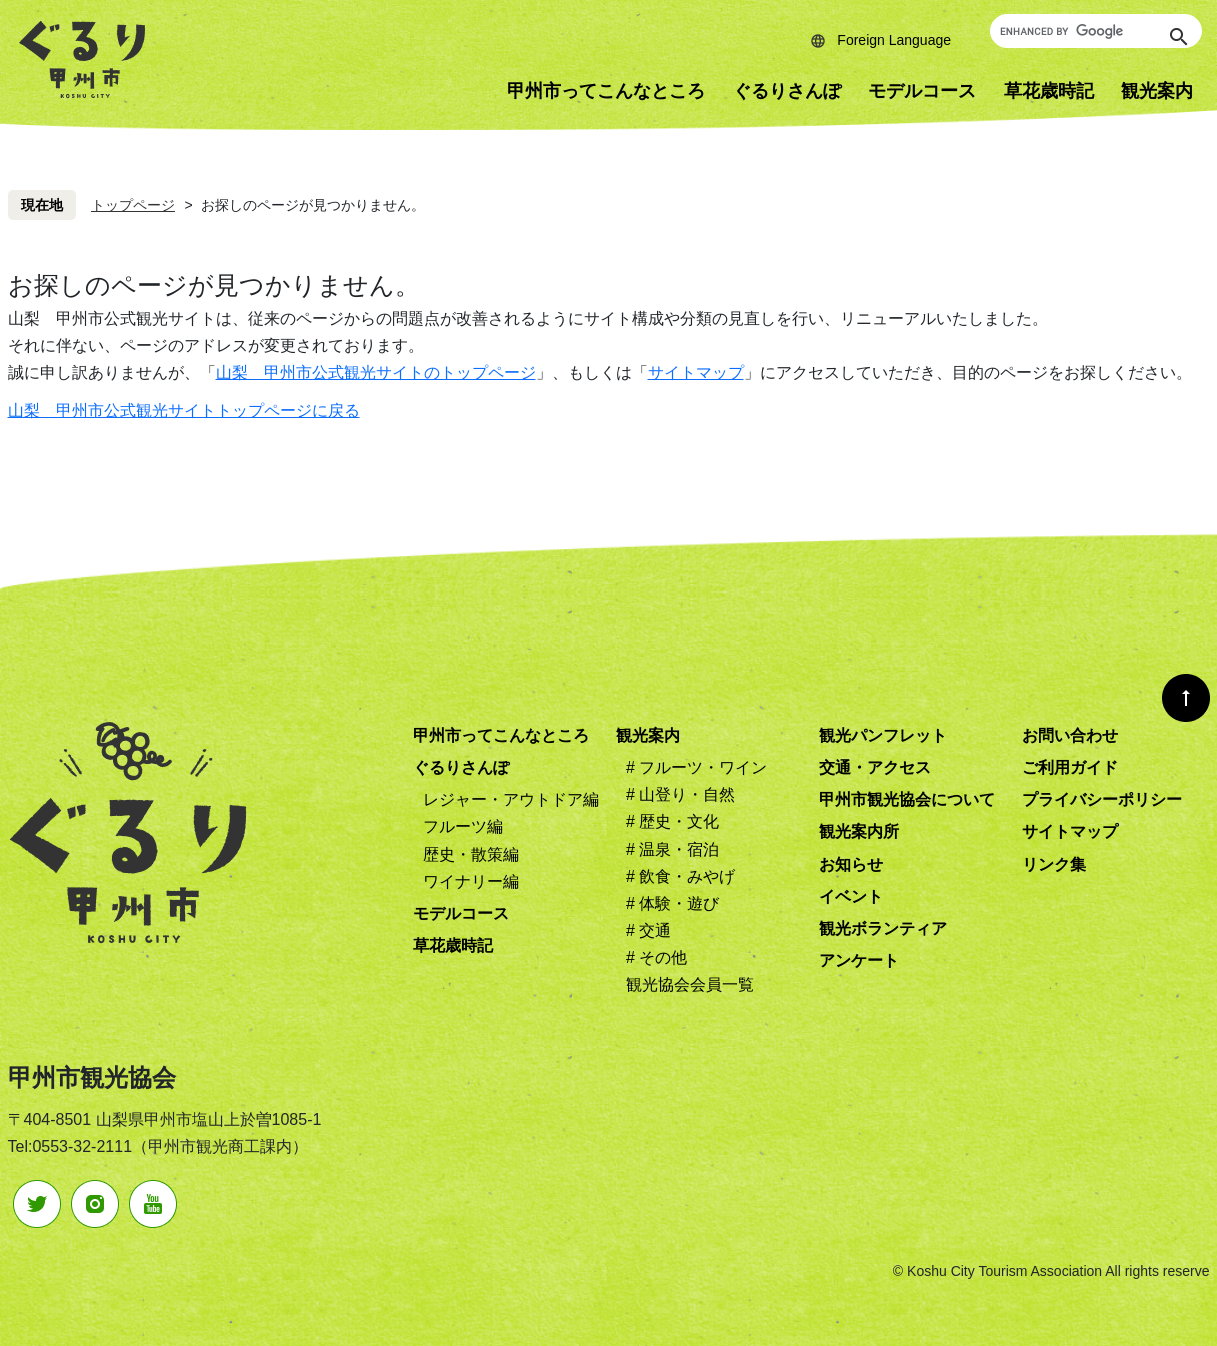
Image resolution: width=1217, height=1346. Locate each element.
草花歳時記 (1049, 91)
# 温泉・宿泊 (672, 849)
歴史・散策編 (471, 854)
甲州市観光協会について (907, 799)
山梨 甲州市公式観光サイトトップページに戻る (184, 410)
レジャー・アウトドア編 (511, 799)
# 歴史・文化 (672, 821)
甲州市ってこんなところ (606, 91)
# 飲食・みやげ (680, 876)
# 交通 (648, 930)
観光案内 (648, 735)
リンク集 (1054, 864)
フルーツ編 (463, 826)
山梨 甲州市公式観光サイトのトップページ (376, 372)
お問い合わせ (1070, 735)
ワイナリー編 (471, 881)
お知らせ (851, 864)
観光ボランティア (883, 928)
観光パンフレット (883, 735)
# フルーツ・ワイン (696, 767)
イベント (851, 896)
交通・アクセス (875, 767)
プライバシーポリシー (1102, 799)
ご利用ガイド (1070, 767)
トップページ (133, 205)
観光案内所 (859, 831)
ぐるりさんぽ (787, 91)
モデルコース (922, 91)
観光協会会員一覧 (690, 984)
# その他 (656, 957)
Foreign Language (894, 40)
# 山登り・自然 (680, 794)
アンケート (859, 960)
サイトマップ (696, 372)
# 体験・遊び (672, 903)
